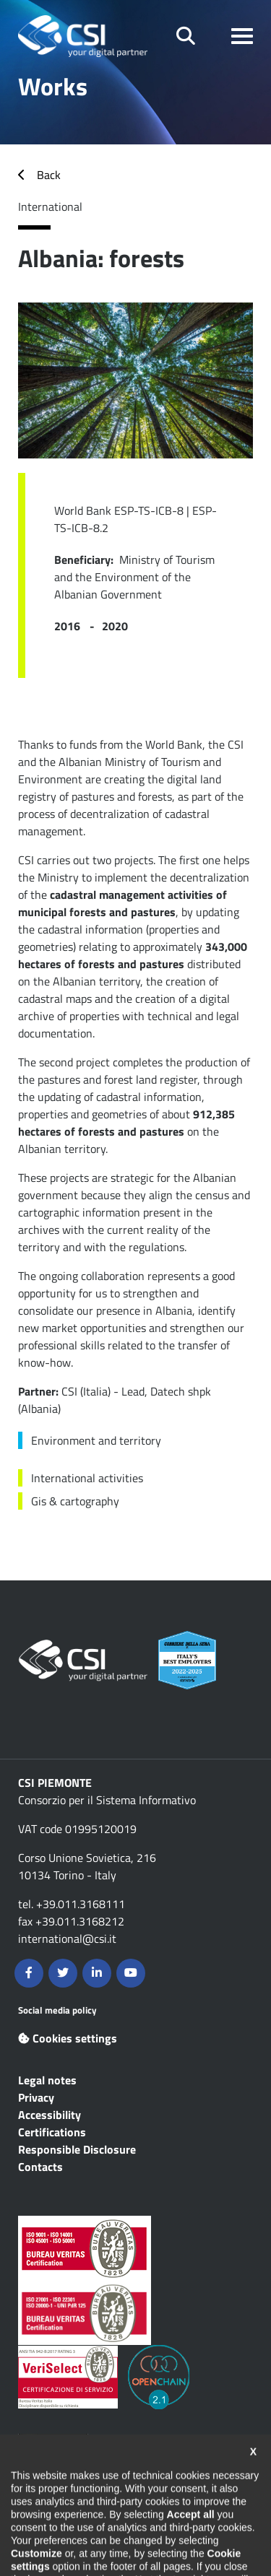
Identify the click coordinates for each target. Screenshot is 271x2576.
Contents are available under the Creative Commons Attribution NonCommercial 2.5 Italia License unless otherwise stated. (124, 2475)
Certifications (52, 2132)
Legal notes (47, 2080)
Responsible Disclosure (77, 2149)
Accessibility (49, 2114)
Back (49, 174)
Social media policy (57, 2010)
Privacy (36, 2097)
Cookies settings (67, 2038)
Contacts (40, 2166)
